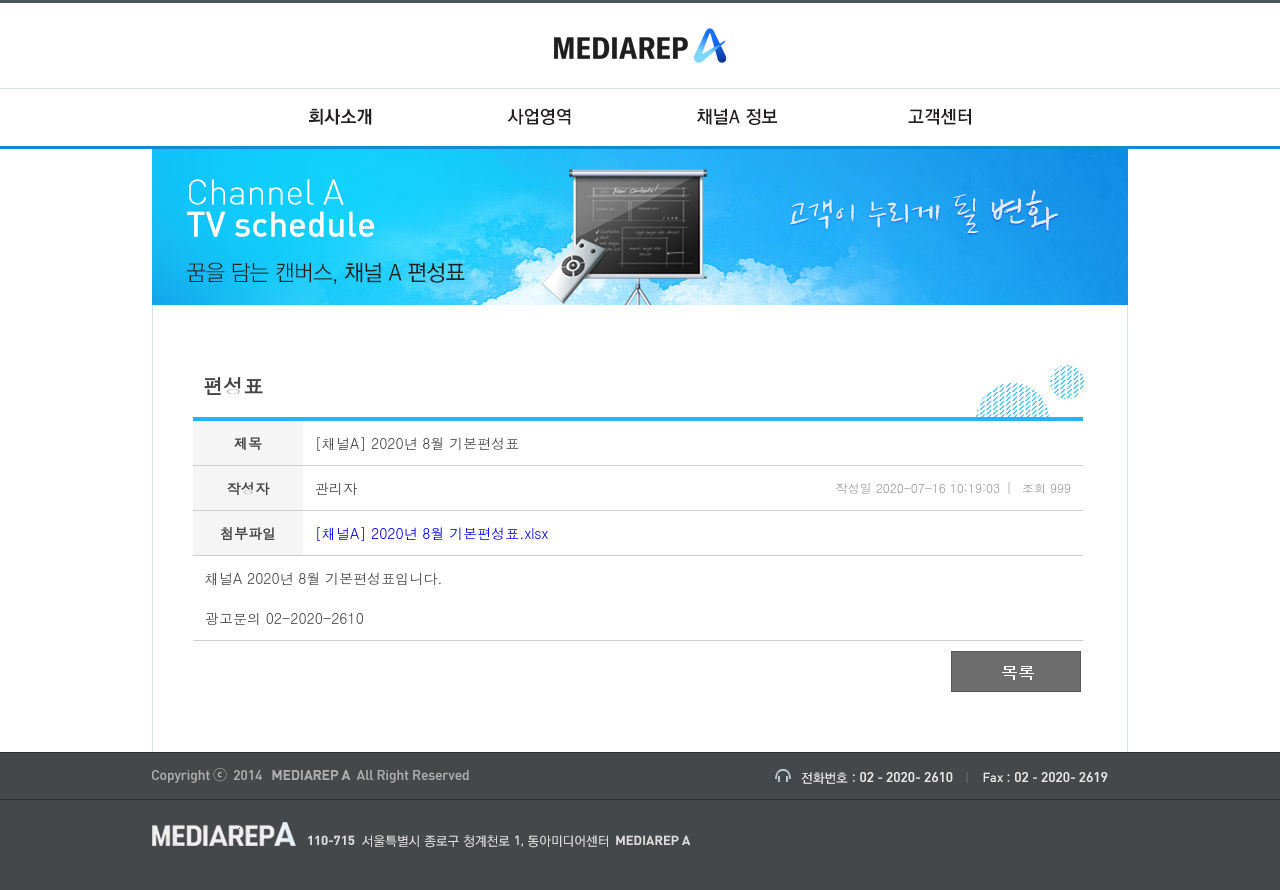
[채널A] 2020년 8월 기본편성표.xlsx (431, 533)
